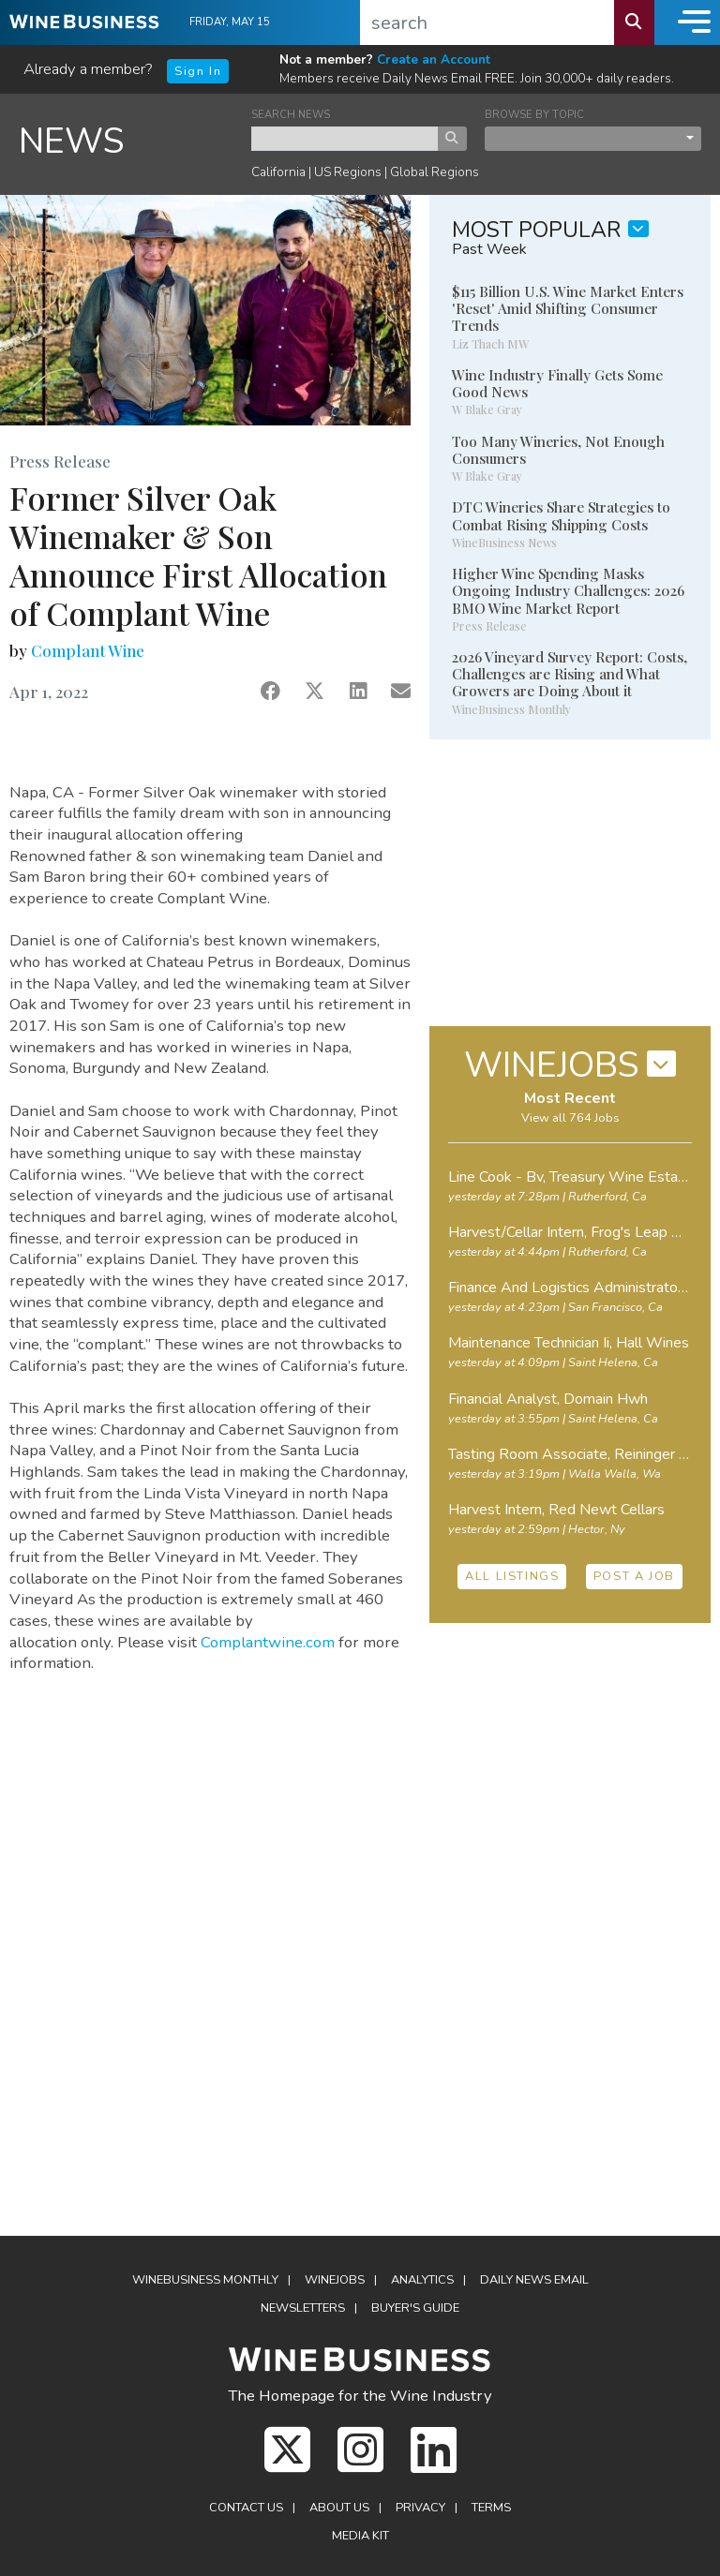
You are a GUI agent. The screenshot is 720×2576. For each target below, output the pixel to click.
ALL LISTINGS (512, 1576)
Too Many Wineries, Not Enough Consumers (558, 450)
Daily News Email (534, 2279)
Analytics (422, 2279)
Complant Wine (87, 650)
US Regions (348, 172)
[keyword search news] (345, 139)
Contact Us (246, 2507)
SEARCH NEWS (290, 115)
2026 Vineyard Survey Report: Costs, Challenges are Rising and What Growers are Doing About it (569, 674)
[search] (487, 22)
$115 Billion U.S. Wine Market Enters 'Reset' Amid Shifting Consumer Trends (567, 308)
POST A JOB (634, 1576)
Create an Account (433, 59)
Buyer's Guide (415, 2308)
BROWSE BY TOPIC (534, 115)
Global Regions (434, 172)
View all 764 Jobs (570, 1117)
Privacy (420, 2507)
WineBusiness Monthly (205, 2279)
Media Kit (360, 2535)
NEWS (72, 141)
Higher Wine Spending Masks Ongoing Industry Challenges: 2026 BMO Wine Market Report (568, 590)
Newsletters (303, 2308)
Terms (491, 2507)
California (278, 172)
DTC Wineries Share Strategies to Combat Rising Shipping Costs (561, 515)
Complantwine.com (268, 1642)
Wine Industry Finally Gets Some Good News (557, 383)
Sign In (197, 71)
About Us (339, 2507)
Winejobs (335, 2279)
